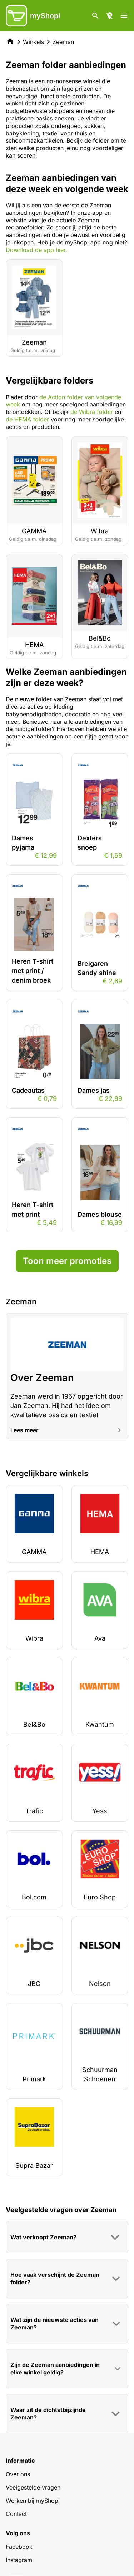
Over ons (18, 2474)
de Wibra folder (91, 411)
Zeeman (63, 41)
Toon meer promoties (67, 1261)
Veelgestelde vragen (33, 2487)
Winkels (33, 41)
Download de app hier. (36, 249)
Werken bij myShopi (33, 2500)
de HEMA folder (27, 419)
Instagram (19, 2559)
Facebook (19, 2546)
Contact (16, 2513)
